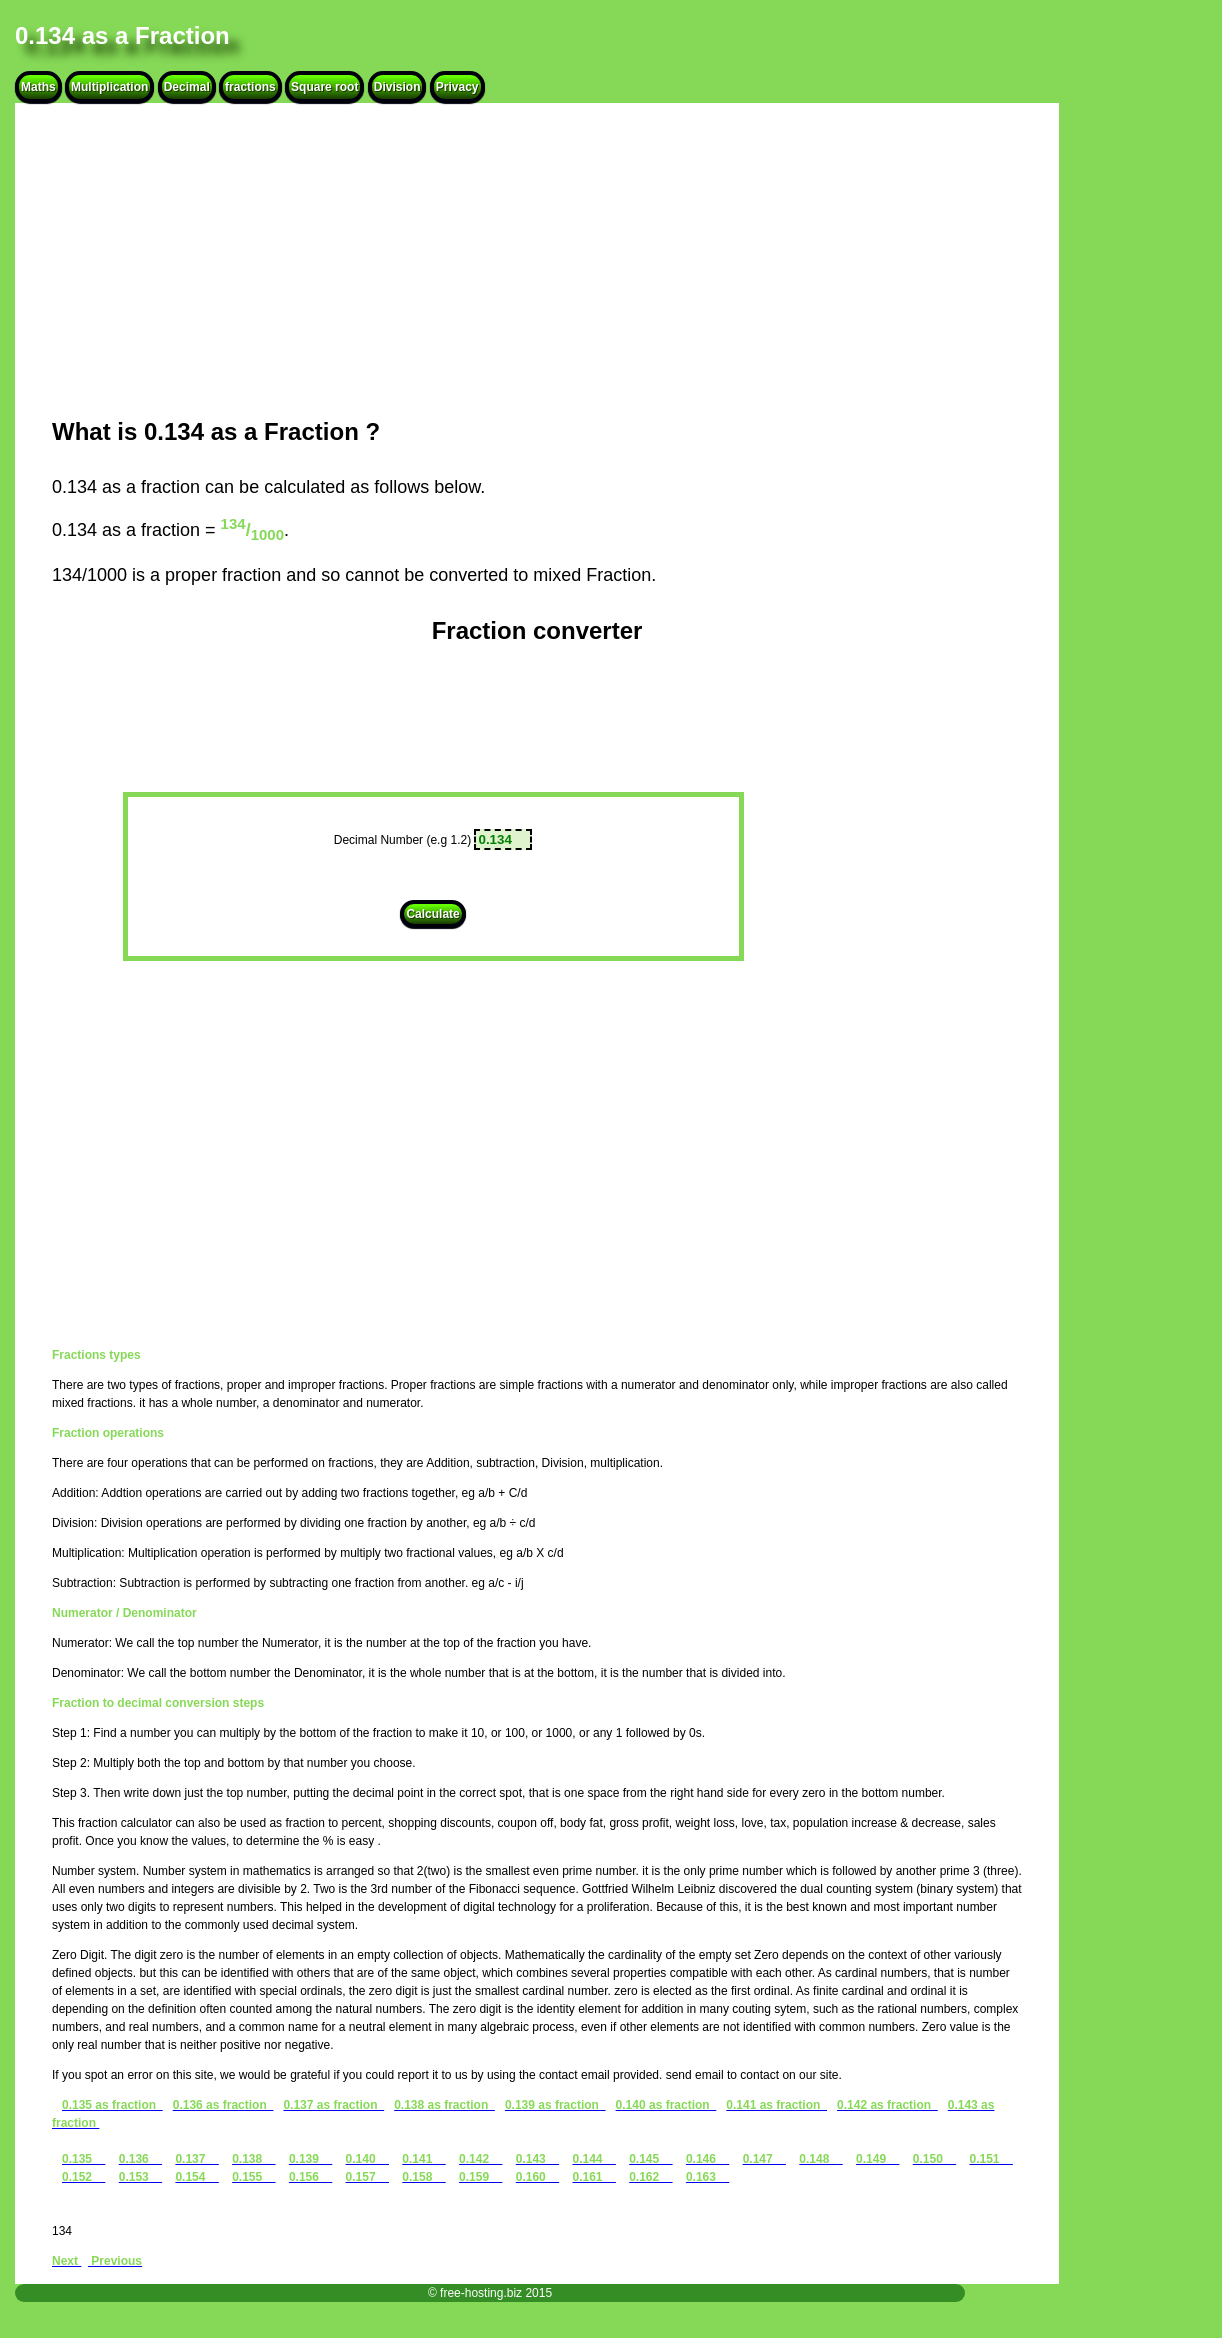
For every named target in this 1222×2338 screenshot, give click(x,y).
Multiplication (109, 87)
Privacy (457, 87)
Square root (324, 87)
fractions (250, 87)
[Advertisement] (537, 260)
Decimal (187, 87)
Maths (38, 87)
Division (397, 87)
